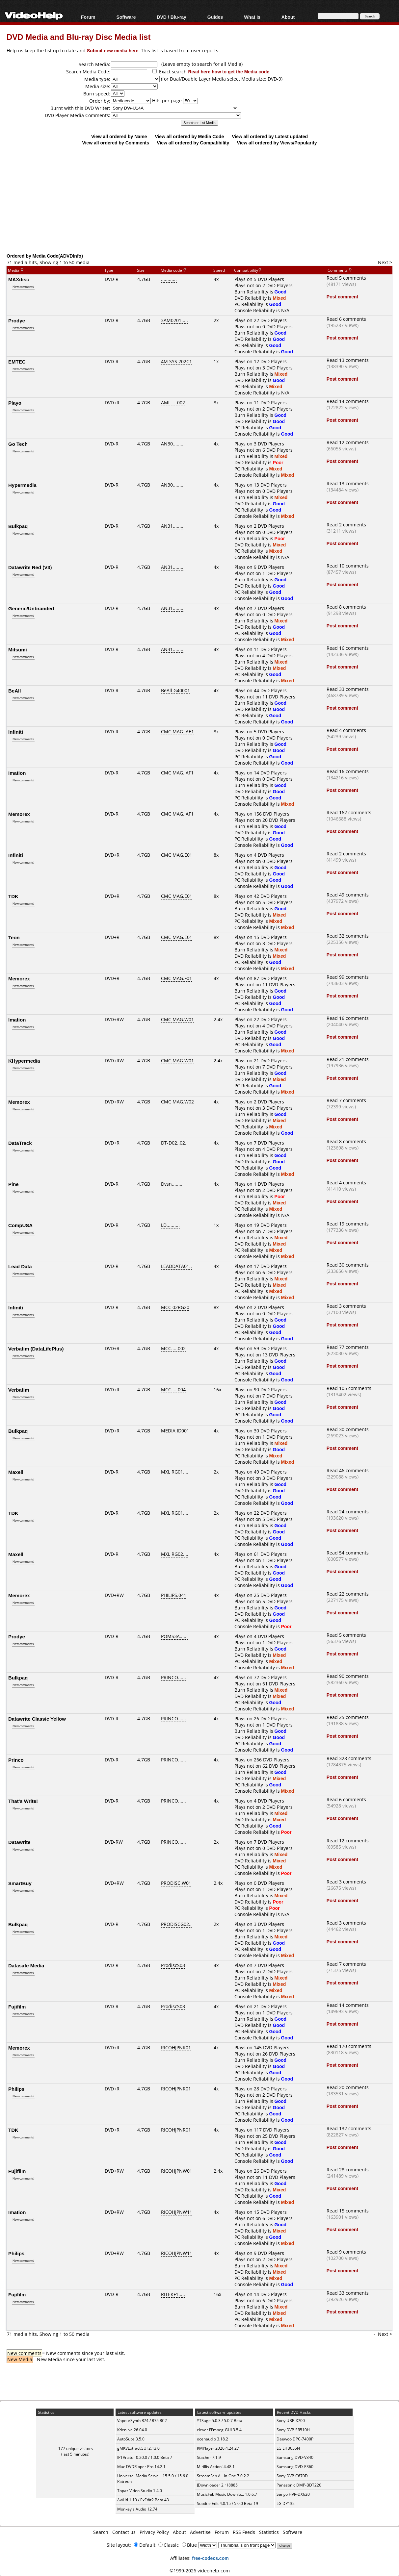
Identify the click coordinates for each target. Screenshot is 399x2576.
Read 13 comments (348, 360)
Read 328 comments (349, 1758)
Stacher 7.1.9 (209, 2457)
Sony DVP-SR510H (293, 2430)
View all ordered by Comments (115, 142)
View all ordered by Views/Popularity (277, 142)
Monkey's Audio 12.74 (137, 2509)
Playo (14, 402)
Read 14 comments (348, 401)
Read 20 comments (348, 2087)
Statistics (269, 2532)
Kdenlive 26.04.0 (132, 2430)
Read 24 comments (348, 1511)
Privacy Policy (154, 2532)
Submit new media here (112, 50)
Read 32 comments (348, 936)
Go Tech (18, 444)
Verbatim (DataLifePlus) (36, 1348)
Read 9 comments (346, 2252)
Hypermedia (22, 485)
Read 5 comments (346, 278)
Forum (88, 17)
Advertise (200, 2532)
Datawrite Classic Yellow (37, 1718)
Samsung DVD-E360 (295, 2466)
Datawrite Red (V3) (30, 567)
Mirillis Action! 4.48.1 (216, 2466)
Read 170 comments (349, 2046)
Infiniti (15, 731)
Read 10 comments (348, 566)
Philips (16, 2088)
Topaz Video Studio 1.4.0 (139, 2490)
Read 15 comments (348, 2211)
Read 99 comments (348, 977)
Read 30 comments (348, 1265)
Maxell (15, 1472)
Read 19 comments (348, 1224)
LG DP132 (286, 2503)
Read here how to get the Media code (228, 71)
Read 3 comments (346, 1306)
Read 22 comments (348, 1594)
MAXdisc (18, 279)
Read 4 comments (346, 730)
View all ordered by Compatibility (193, 142)
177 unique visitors (75, 2448)
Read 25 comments (348, 1717)
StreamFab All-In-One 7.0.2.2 (223, 2476)
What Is (252, 17)
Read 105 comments (349, 1388)
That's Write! (23, 1801)
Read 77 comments (348, 1347)
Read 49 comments (348, 895)
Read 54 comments (348, 1553)
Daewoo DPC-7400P (295, 2439)
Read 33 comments (348, 689)
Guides (215, 17)
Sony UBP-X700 (291, 2420)
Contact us (124, 2532)
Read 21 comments (348, 1059)
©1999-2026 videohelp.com (200, 2570)
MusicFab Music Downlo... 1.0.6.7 (227, 2494)
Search (100, 2532)
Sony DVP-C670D (292, 2476)
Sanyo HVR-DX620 (293, 2494)
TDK (13, 896)
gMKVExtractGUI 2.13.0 (138, 2448)
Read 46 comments (348, 1470)
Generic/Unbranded (31, 608)
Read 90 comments (348, 1676)
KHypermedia (24, 1060)
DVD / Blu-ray (171, 17)
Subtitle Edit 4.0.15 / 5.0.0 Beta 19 (227, 2503)
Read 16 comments (348, 648)
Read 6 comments (346, 319)
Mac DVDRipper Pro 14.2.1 (141, 2466)
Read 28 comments (348, 2169)
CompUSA (20, 1225)
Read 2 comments (346, 524)
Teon (14, 937)
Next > (385, 262)
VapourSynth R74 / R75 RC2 (142, 2420)
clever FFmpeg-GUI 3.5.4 (219, 2430)
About (288, 17)
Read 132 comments (349, 2128)
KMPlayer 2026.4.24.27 (218, 2448)
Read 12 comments (348, 442)
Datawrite (19, 1842)
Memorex (19, 814)
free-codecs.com (210, 2558)
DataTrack (20, 1143)
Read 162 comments (349, 812)
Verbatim (18, 1389)
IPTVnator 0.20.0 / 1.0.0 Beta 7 (144, 2457)
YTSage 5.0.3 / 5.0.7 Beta (219, 2420)
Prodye (16, 320)
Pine (13, 1184)
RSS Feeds (244, 2532)
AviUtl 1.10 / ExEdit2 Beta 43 (143, 2500)
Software (126, 17)
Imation (17, 773)
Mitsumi (17, 649)
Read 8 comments (346, 607)
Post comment (342, 296)
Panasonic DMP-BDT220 (299, 2485)
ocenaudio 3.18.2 (212, 2439)
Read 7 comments (346, 1100)
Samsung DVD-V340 (295, 2457)
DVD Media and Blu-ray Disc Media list (78, 36)
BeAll (14, 690)
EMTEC (17, 361)
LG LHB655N (288, 2448)
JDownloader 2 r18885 (217, 2485)
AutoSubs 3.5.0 (131, 2439)
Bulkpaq (18, 526)
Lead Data (20, 1266)
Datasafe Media (26, 1965)
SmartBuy (20, 1883)
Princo (16, 1759)
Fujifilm (17, 2006)
